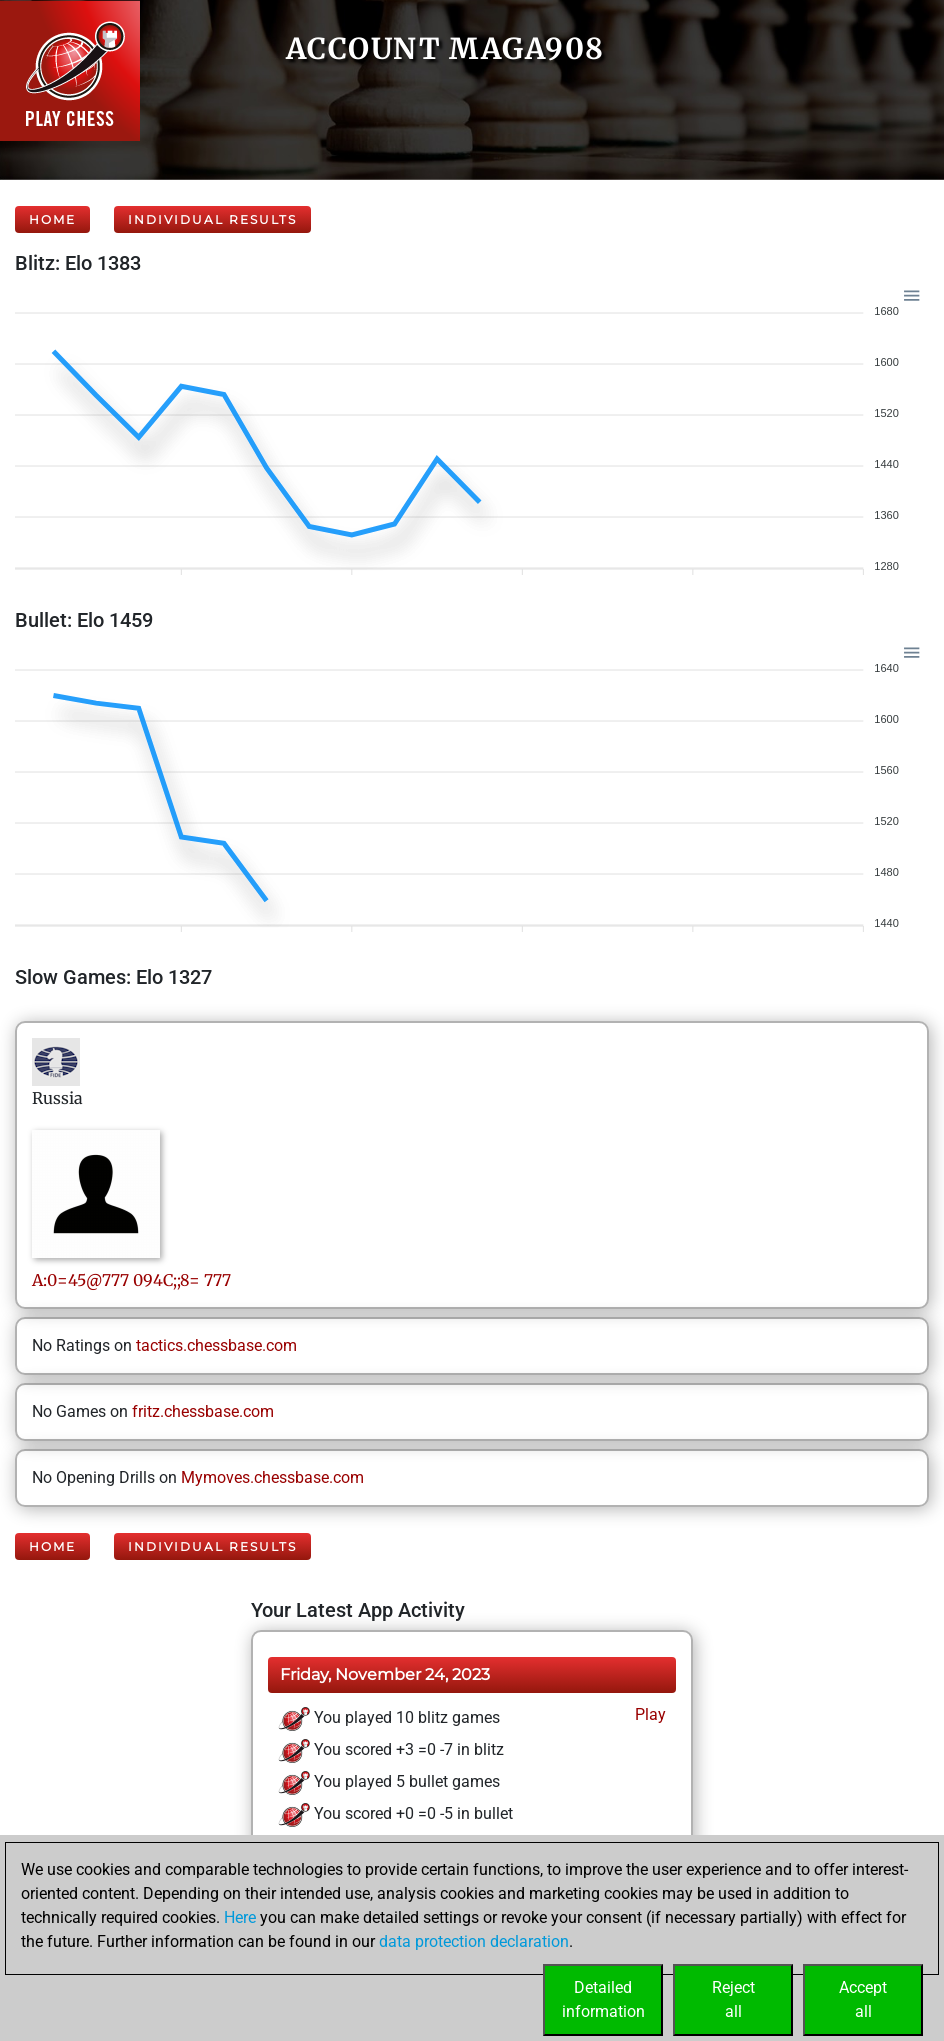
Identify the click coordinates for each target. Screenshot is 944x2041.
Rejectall (733, 1999)
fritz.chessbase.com (203, 1411)
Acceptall (863, 1999)
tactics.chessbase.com (216, 1345)
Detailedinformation (603, 1999)
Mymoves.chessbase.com (272, 1477)
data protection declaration (474, 1941)
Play (648, 1714)
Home (52, 219)
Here (240, 1917)
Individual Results (212, 219)
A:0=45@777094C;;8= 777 (131, 1280)
